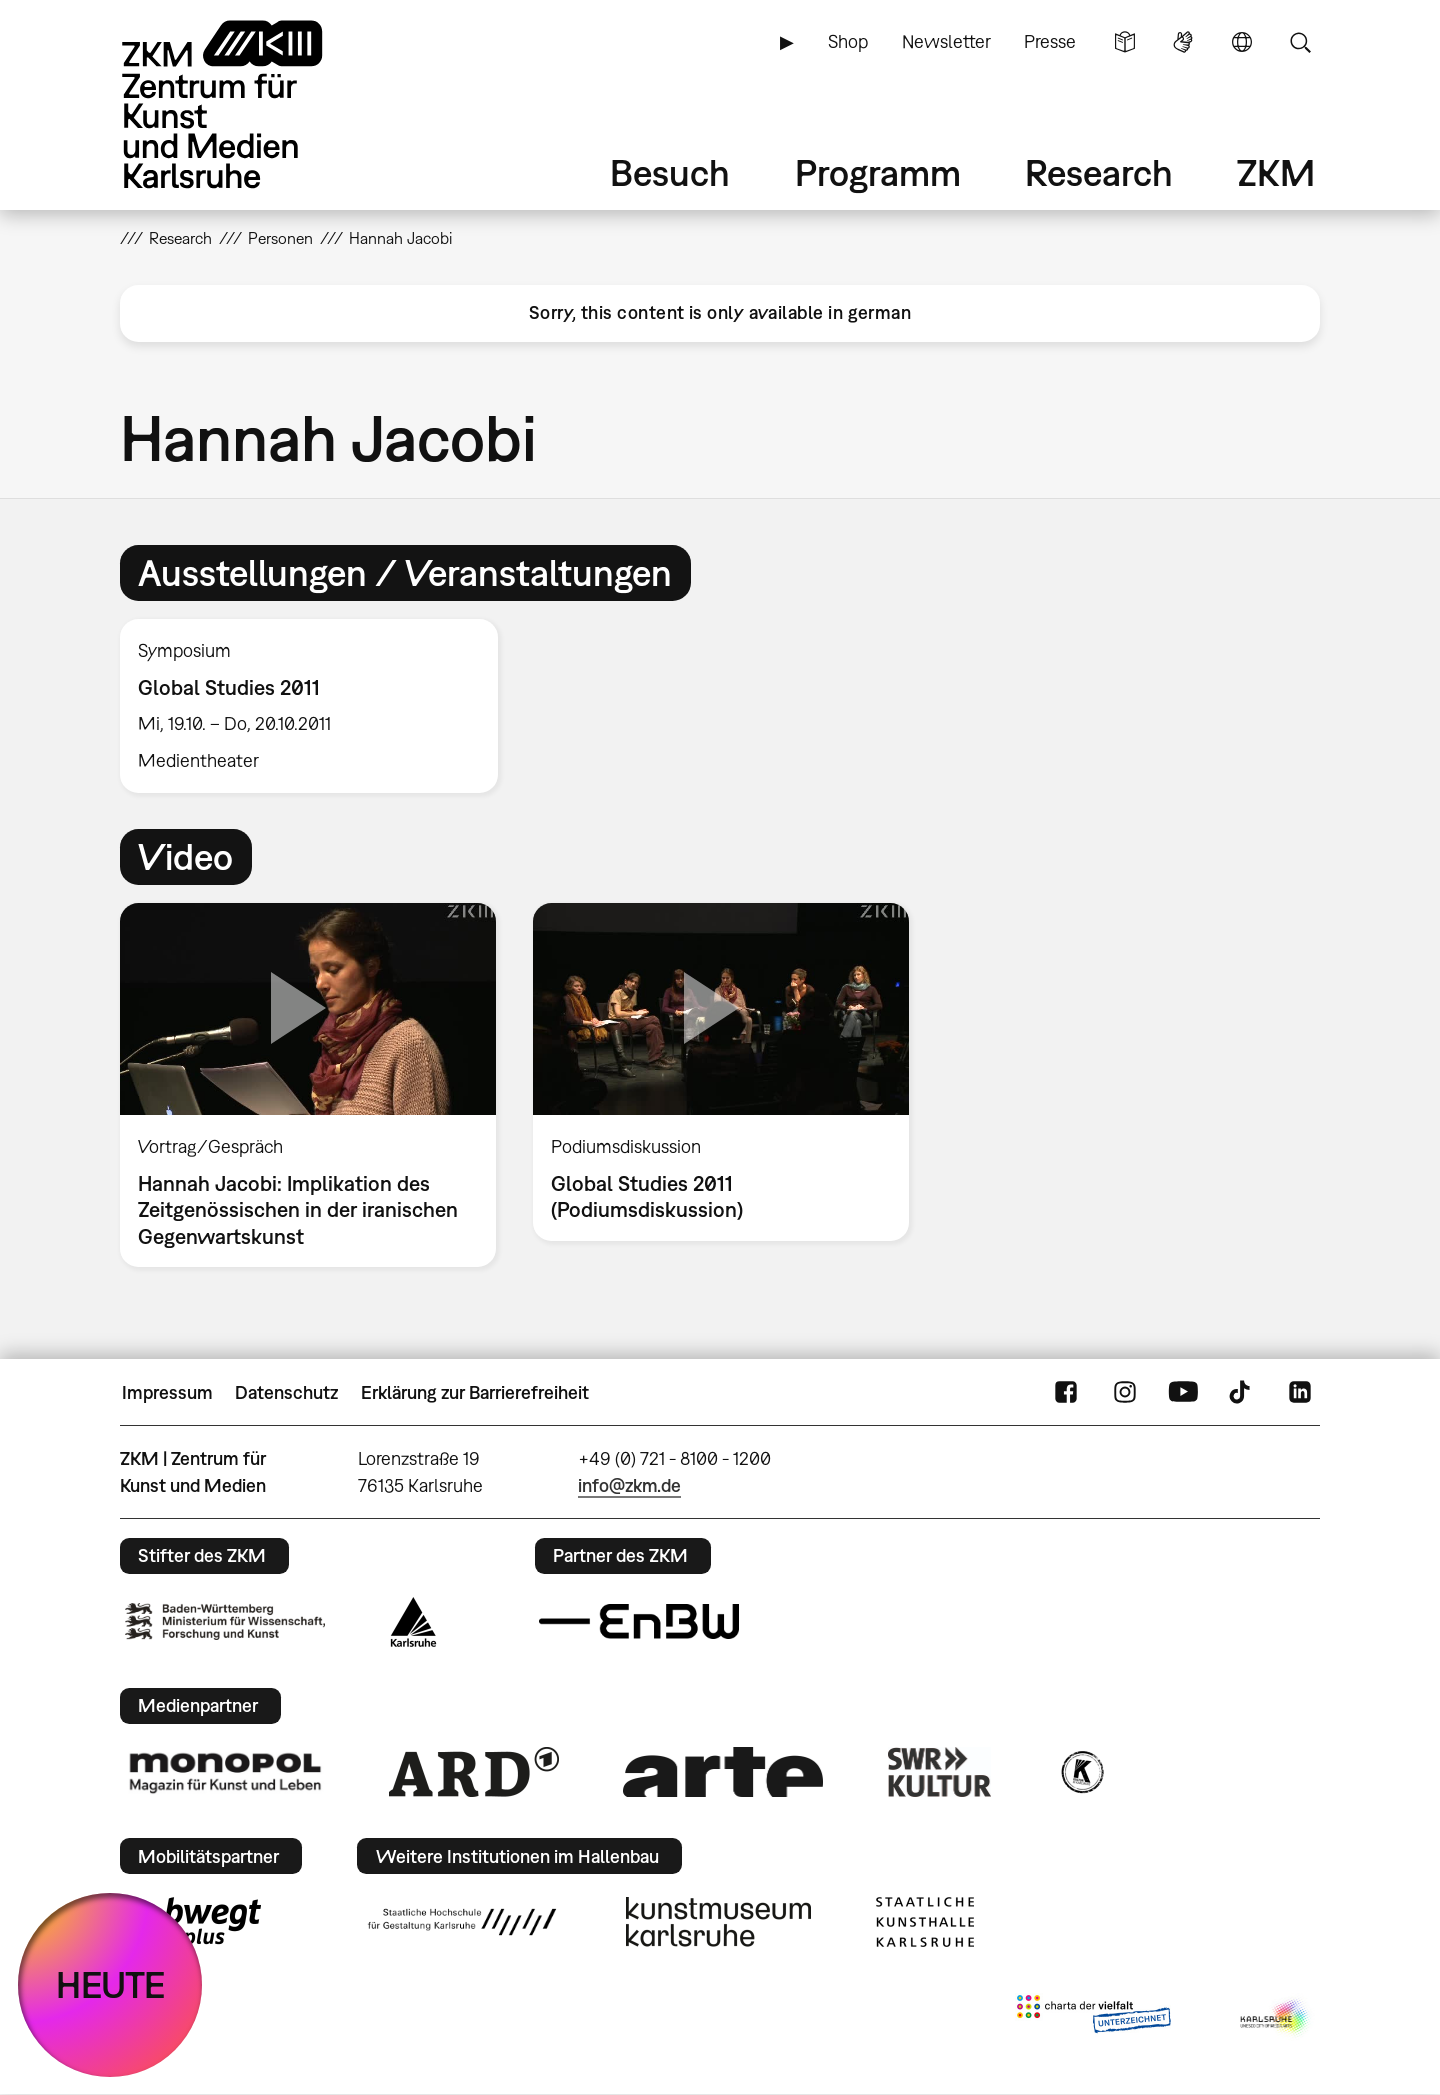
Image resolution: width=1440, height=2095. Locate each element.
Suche (1300, 42)
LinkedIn (1300, 1393)
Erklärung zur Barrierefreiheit (475, 1392)
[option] (318, 706)
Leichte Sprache (1125, 42)
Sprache (1242, 42)
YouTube (1183, 1393)
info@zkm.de (629, 1485)
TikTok (1242, 1393)
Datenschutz (286, 1392)
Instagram (1125, 1393)
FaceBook (1066, 1393)
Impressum (167, 1392)
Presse (1050, 41)
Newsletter (946, 41)
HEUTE (110, 1984)
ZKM (1276, 172)
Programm (878, 172)
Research (1099, 172)
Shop (848, 41)
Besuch (670, 172)
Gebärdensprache (1183, 42)
